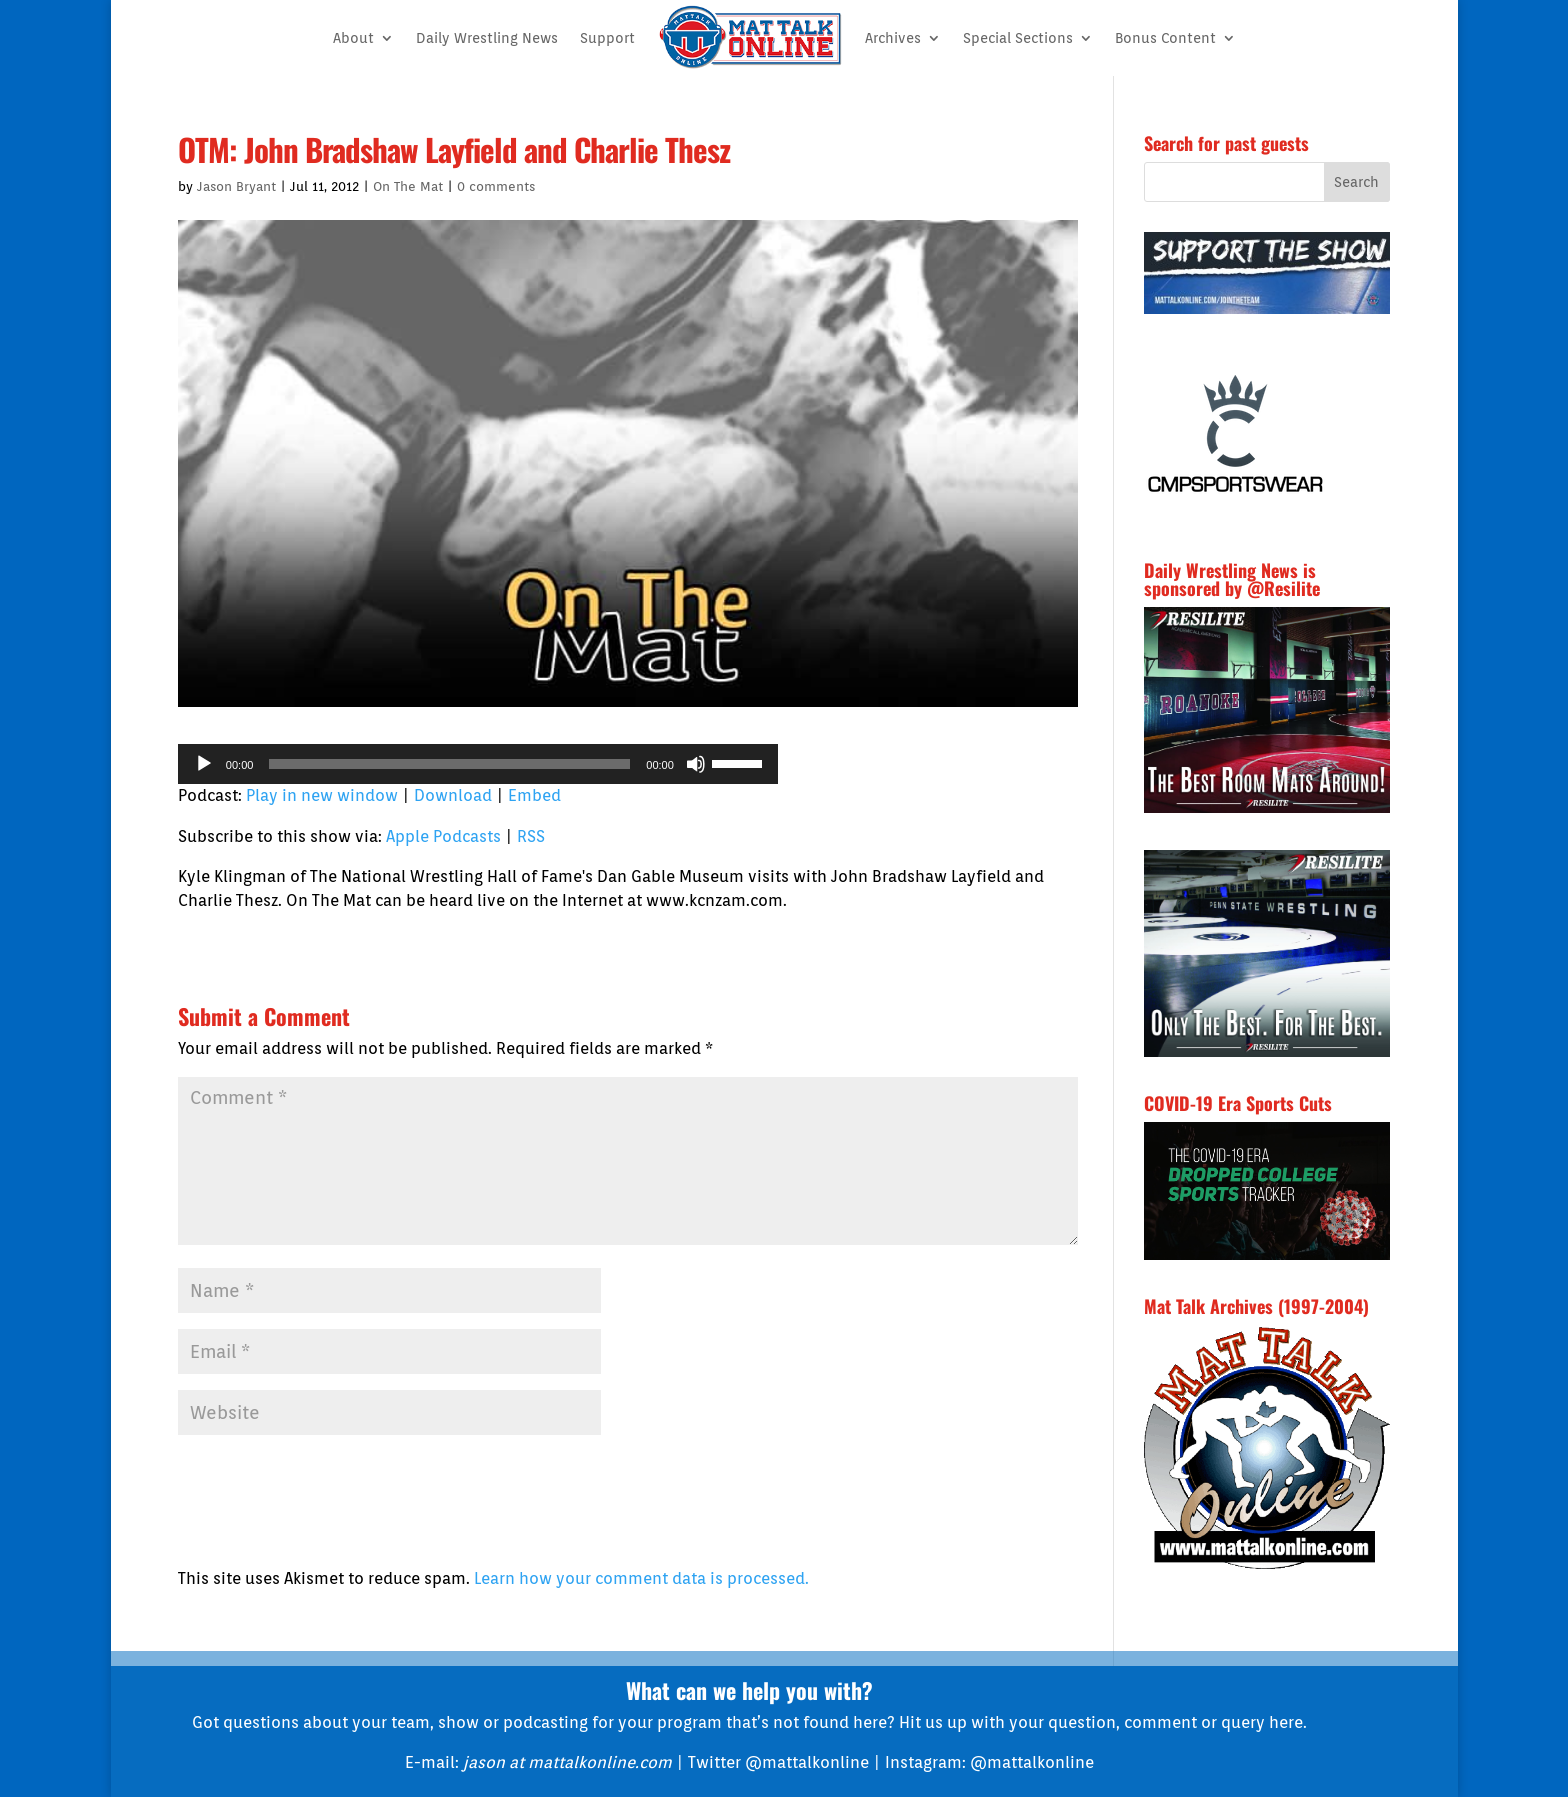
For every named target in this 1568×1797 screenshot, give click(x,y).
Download (453, 795)
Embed (534, 795)
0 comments (496, 186)
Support (607, 38)
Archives (893, 38)
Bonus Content (1165, 38)
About (353, 38)
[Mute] (696, 764)
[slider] (449, 764)
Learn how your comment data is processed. (641, 1578)
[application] (478, 764)
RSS (531, 836)
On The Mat (408, 186)
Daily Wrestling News (487, 38)
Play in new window (322, 795)
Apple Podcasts (443, 836)
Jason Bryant (236, 186)
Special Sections (1018, 38)
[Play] (204, 764)
